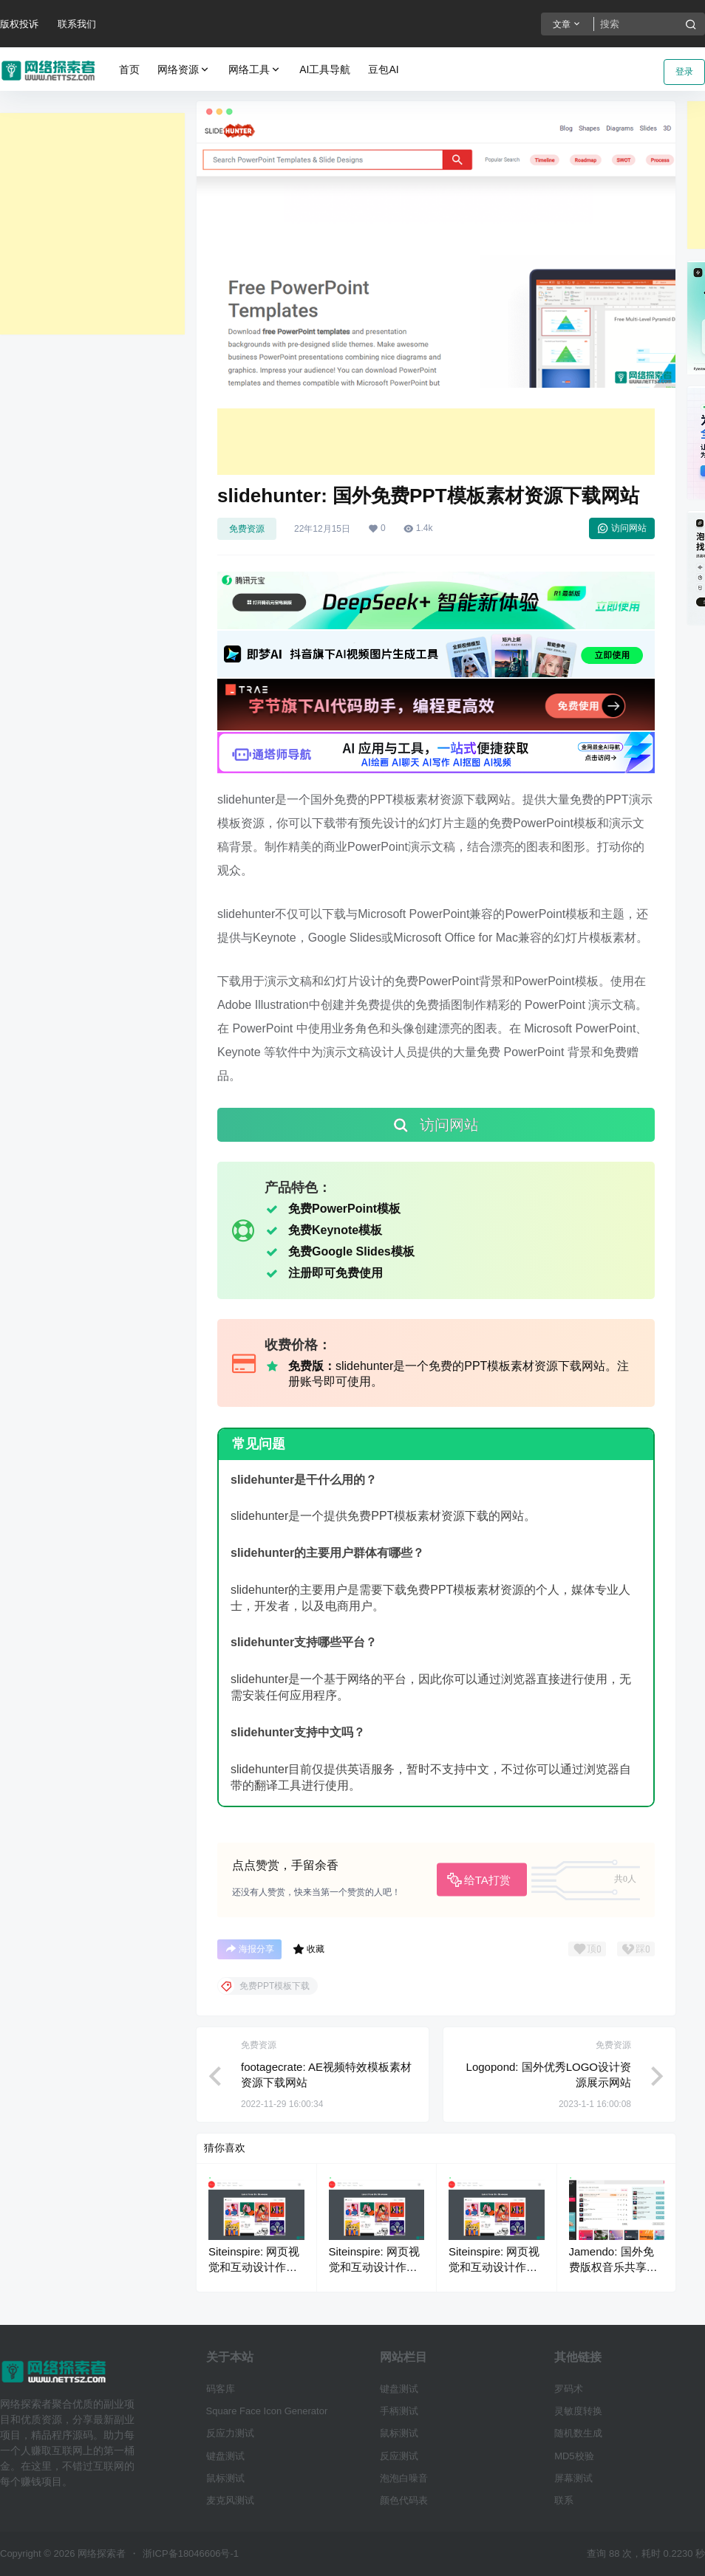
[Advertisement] (92, 224)
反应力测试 (230, 2433)
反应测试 (399, 2456)
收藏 (308, 1949)
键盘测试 (225, 2456)
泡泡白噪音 (404, 2478)
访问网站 (622, 528)
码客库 (220, 2388)
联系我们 (77, 24)
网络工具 (255, 70)
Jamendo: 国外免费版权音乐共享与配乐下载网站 (613, 2267)
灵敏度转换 (578, 2410)
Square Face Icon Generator (267, 2410)
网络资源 (184, 70)
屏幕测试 (573, 2478)
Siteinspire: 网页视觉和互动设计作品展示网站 (253, 2267)
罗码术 (568, 2388)
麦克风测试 (230, 2500)
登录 (684, 71)
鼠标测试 (225, 2478)
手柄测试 (399, 2410)
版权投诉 (19, 24)
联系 (563, 2500)
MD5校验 (573, 2456)
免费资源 (247, 529)
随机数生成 (578, 2433)
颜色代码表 (404, 2500)
